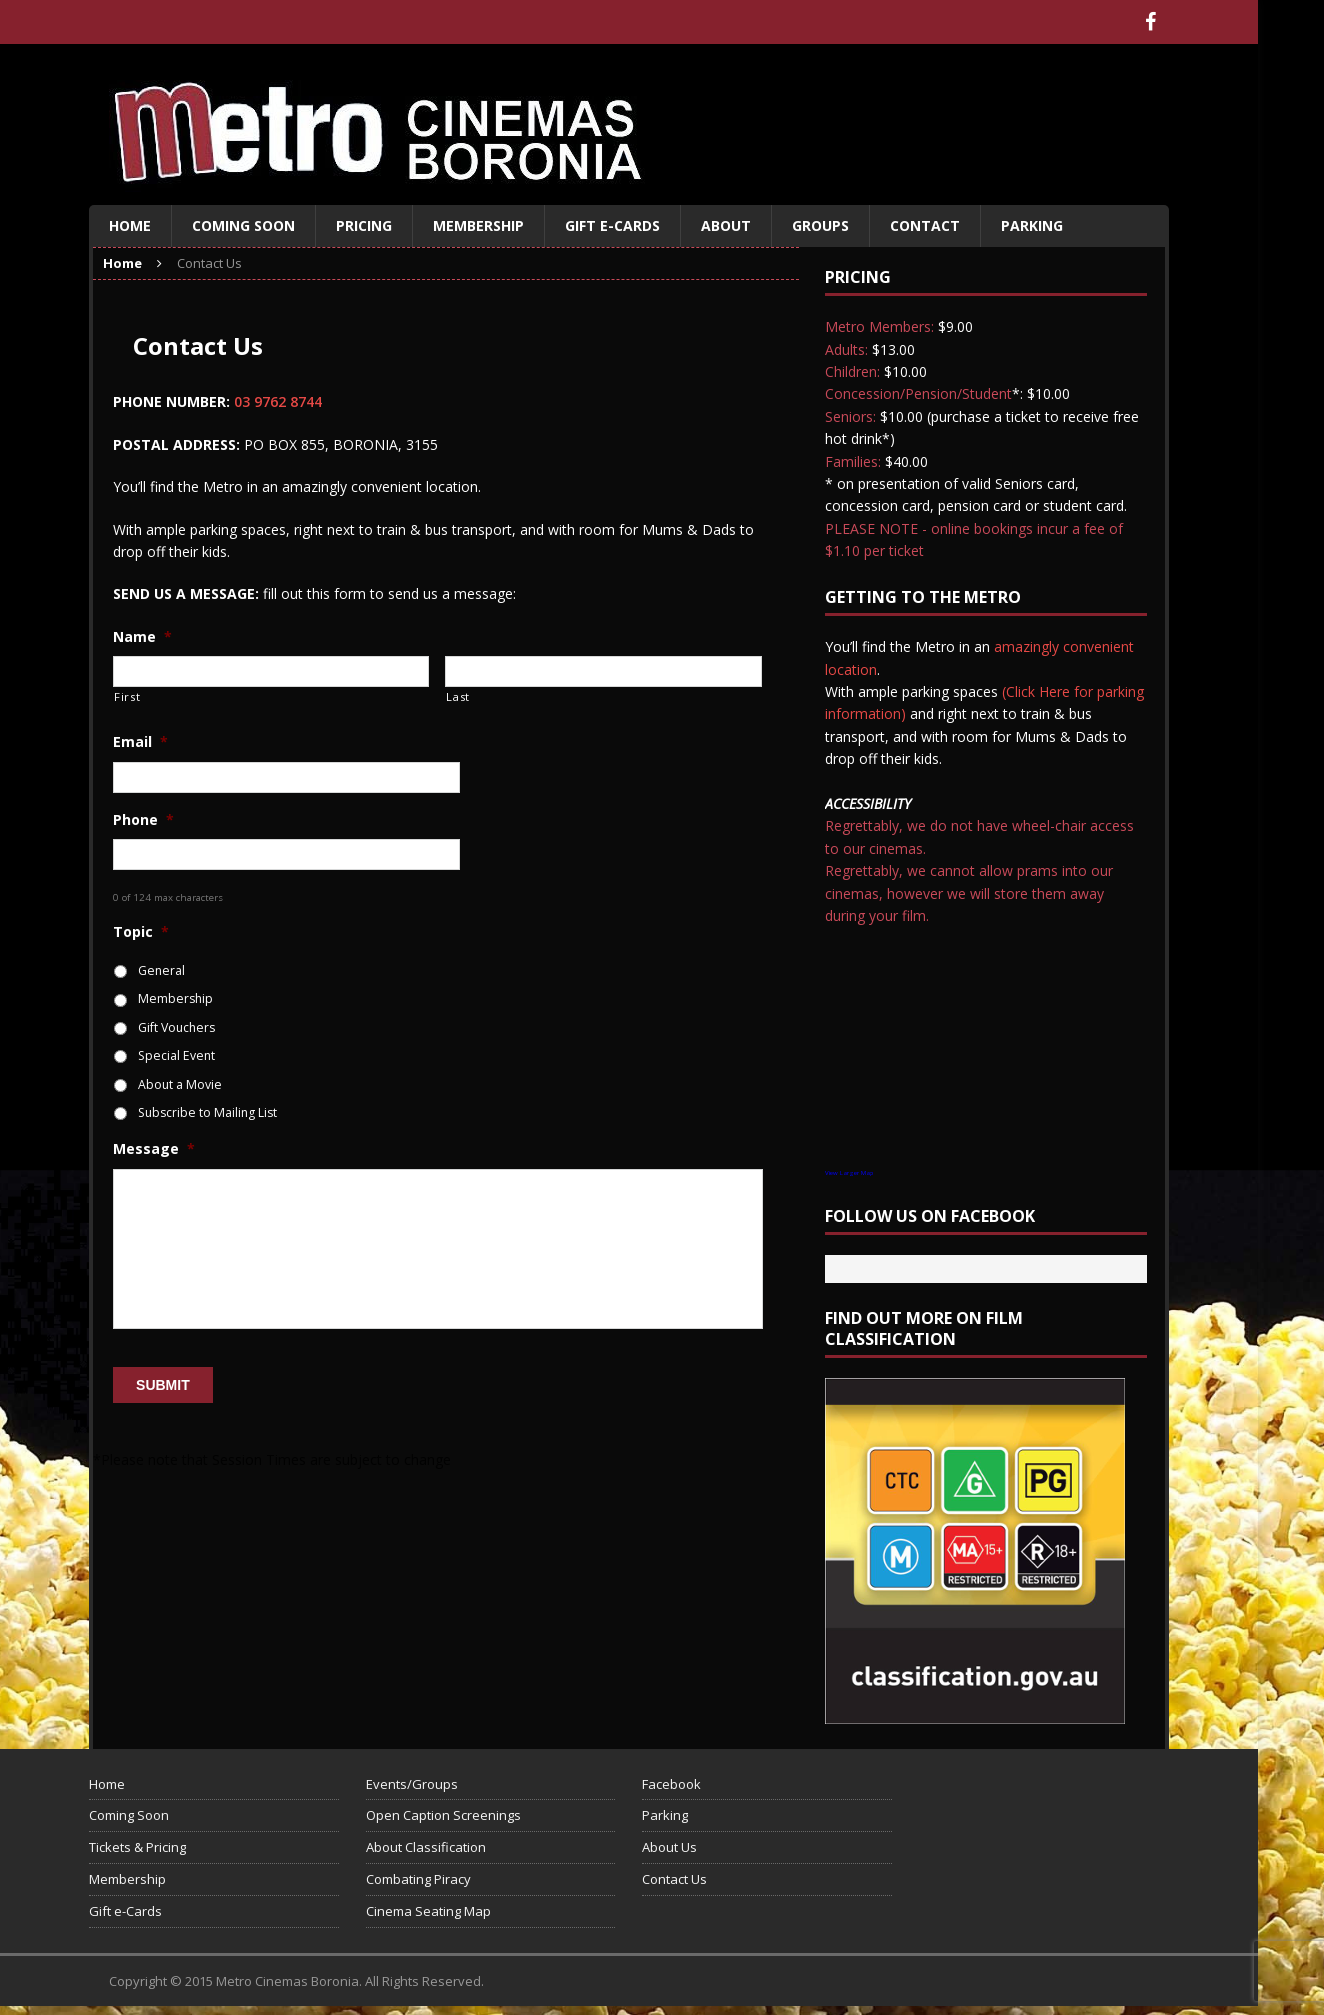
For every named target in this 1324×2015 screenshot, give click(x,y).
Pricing (364, 225)
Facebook (671, 1784)
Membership (478, 225)
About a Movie (180, 1084)
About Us (669, 1847)
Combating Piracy (418, 1879)
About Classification (426, 1847)
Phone (143, 820)
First (127, 696)
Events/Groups (412, 1784)
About (726, 225)
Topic (141, 932)
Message (154, 1149)
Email (140, 742)
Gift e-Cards (612, 225)
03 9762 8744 (278, 401)
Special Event (176, 1055)
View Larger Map (849, 1173)
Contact (925, 225)
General (161, 970)
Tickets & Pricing (137, 1847)
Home (130, 225)
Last (458, 696)
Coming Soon (243, 225)
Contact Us (674, 1879)
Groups (820, 225)
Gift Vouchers (176, 1027)
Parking (1032, 225)
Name (142, 637)
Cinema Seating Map (428, 1911)
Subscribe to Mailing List (207, 1112)
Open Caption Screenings (443, 1815)
